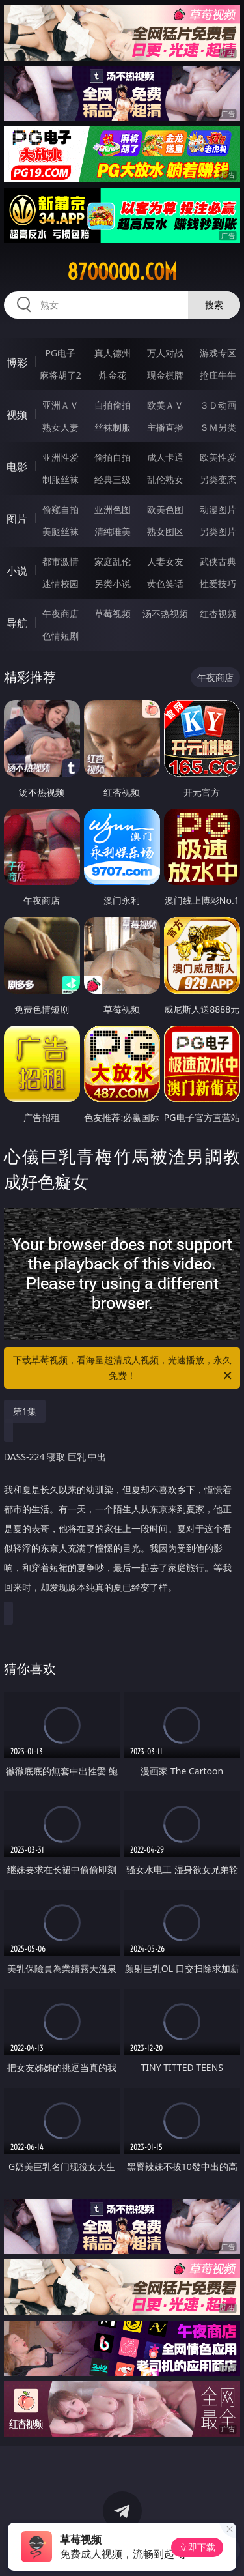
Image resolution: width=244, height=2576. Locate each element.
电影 (17, 466)
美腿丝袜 (60, 531)
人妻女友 (165, 561)
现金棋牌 (165, 375)
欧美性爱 (218, 457)
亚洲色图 (112, 509)
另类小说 (112, 583)
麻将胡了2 (60, 375)
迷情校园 (60, 583)
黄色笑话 (165, 583)
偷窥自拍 (60, 509)
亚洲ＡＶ (60, 405)
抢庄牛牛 (218, 375)
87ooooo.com (122, 272)
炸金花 (112, 375)
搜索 (214, 304)
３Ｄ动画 (218, 405)
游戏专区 (218, 353)
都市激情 (60, 561)
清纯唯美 (112, 531)
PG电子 (60, 353)
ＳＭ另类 (218, 427)
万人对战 (165, 353)
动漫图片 (218, 509)
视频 (17, 414)
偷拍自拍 (112, 457)
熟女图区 (165, 531)
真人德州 (112, 353)
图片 (17, 519)
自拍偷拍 (112, 405)
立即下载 (197, 2547)
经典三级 (112, 479)
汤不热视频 (165, 613)
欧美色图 (165, 509)
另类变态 (218, 479)
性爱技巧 (218, 583)
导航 (17, 623)
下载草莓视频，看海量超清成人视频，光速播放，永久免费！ (123, 1368)
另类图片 (218, 531)
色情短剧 (60, 636)
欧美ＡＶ (165, 405)
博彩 (17, 362)
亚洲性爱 (60, 457)
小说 (17, 571)
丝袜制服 (112, 427)
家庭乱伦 (112, 561)
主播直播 (165, 427)
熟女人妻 (60, 427)
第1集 (24, 1411)
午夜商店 (60, 613)
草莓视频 (112, 613)
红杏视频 (218, 613)
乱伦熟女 (165, 479)
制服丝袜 (60, 479)
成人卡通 (165, 457)
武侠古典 (218, 561)
